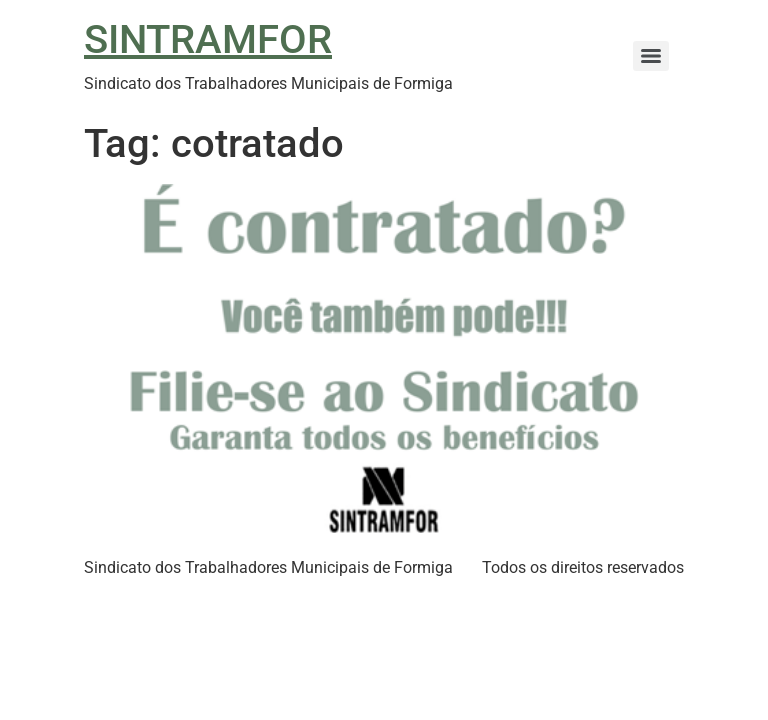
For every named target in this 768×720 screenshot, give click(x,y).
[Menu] (651, 56)
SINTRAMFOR (208, 39)
